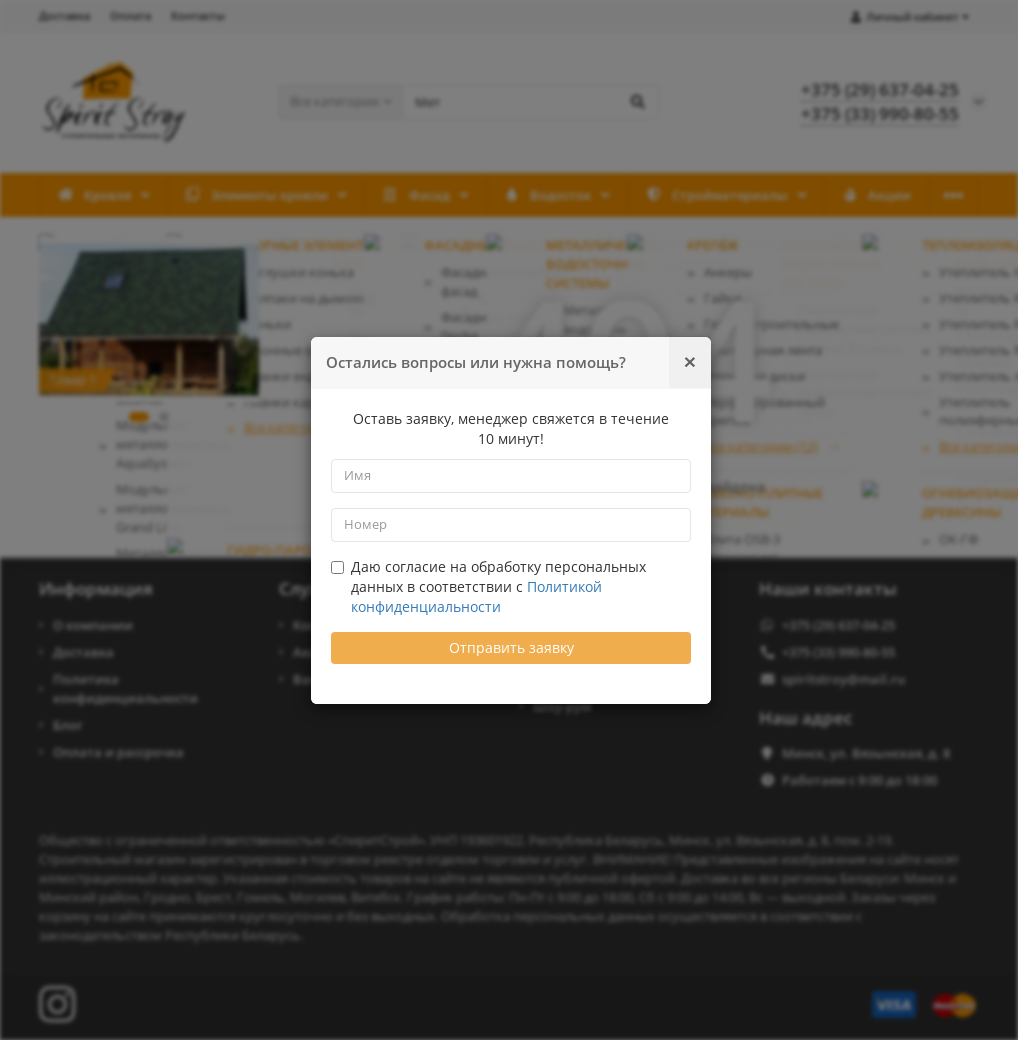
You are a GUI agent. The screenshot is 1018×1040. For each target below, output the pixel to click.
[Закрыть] (690, 362)
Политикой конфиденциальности (476, 596)
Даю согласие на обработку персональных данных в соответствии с (488, 586)
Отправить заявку (511, 647)
